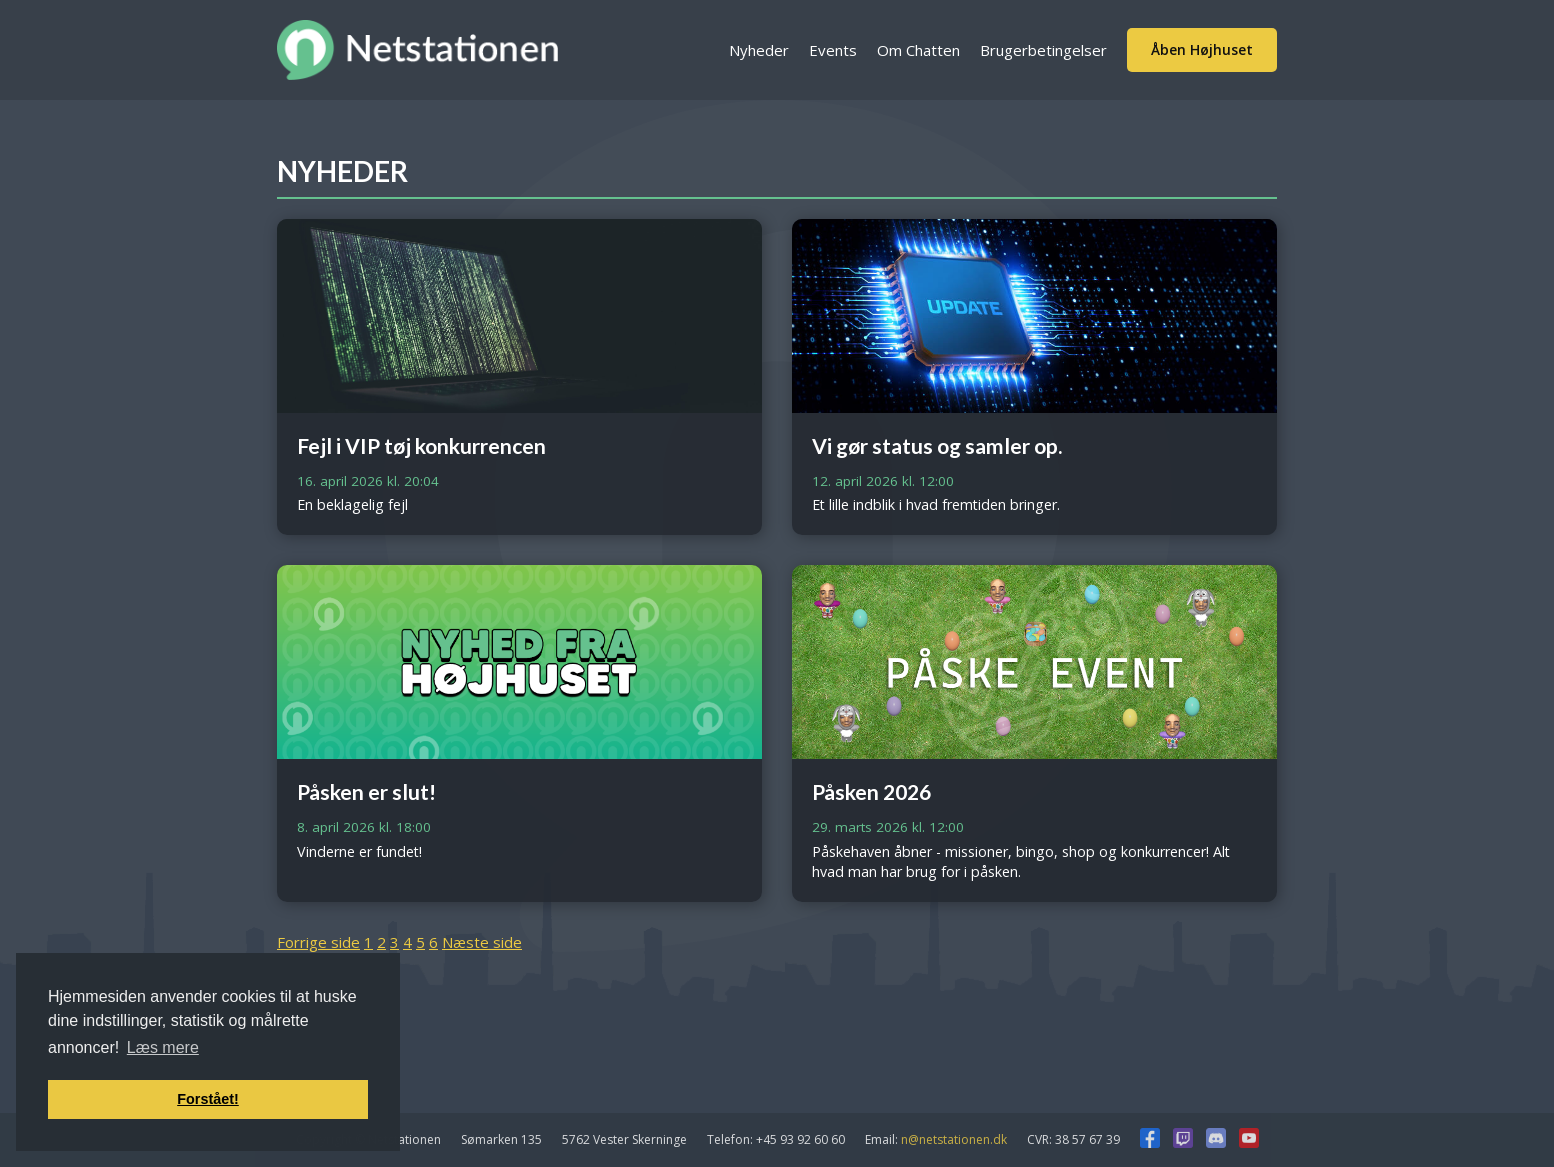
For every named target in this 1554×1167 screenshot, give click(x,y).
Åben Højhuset (1202, 49)
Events (833, 50)
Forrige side (318, 942)
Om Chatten (918, 50)
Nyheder (759, 50)
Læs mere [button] (163, 1047)
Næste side (482, 942)
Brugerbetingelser (1043, 50)
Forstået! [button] (208, 1099)
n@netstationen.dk (954, 1139)
